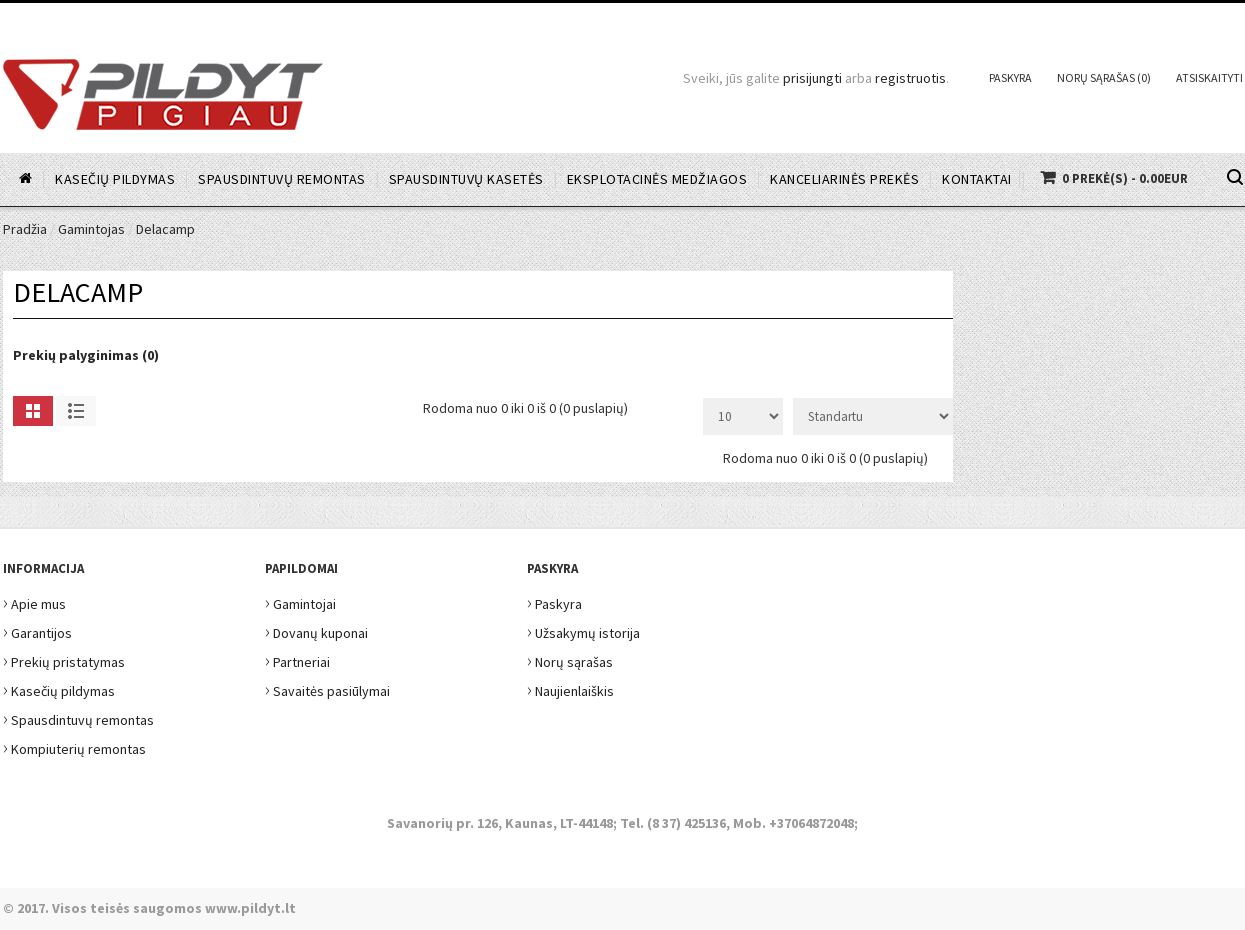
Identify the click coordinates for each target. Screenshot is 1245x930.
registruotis (910, 78)
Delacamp (165, 229)
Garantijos (37, 630)
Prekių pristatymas (64, 659)
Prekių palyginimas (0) (86, 355)
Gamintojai (300, 601)
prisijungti (812, 78)
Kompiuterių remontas (74, 746)
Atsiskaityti (1209, 77)
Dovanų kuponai (316, 630)
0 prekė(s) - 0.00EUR (1125, 178)
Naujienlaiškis (570, 688)
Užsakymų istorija (583, 630)
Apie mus (34, 601)
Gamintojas (91, 229)
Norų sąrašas (570, 659)
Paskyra (1010, 77)
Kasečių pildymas (59, 688)
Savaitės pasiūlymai (327, 688)
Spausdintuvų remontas (78, 717)
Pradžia (25, 229)
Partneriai (297, 659)
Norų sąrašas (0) (1104, 77)
